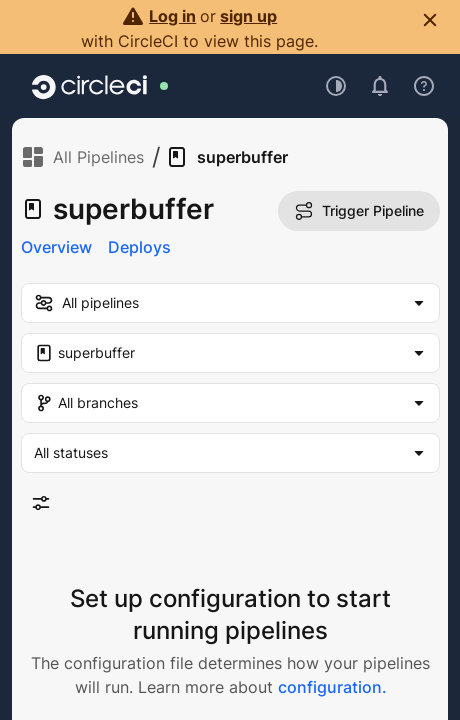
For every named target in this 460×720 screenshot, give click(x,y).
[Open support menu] (424, 86)
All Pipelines (82, 157)
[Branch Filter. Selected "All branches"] (230, 403)
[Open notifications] (380, 86)
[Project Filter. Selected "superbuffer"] (230, 353)
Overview (56, 247)
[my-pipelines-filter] (230, 303)
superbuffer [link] (226, 157)
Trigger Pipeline (359, 211)
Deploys (139, 247)
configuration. (332, 687)
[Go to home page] (89, 86)
